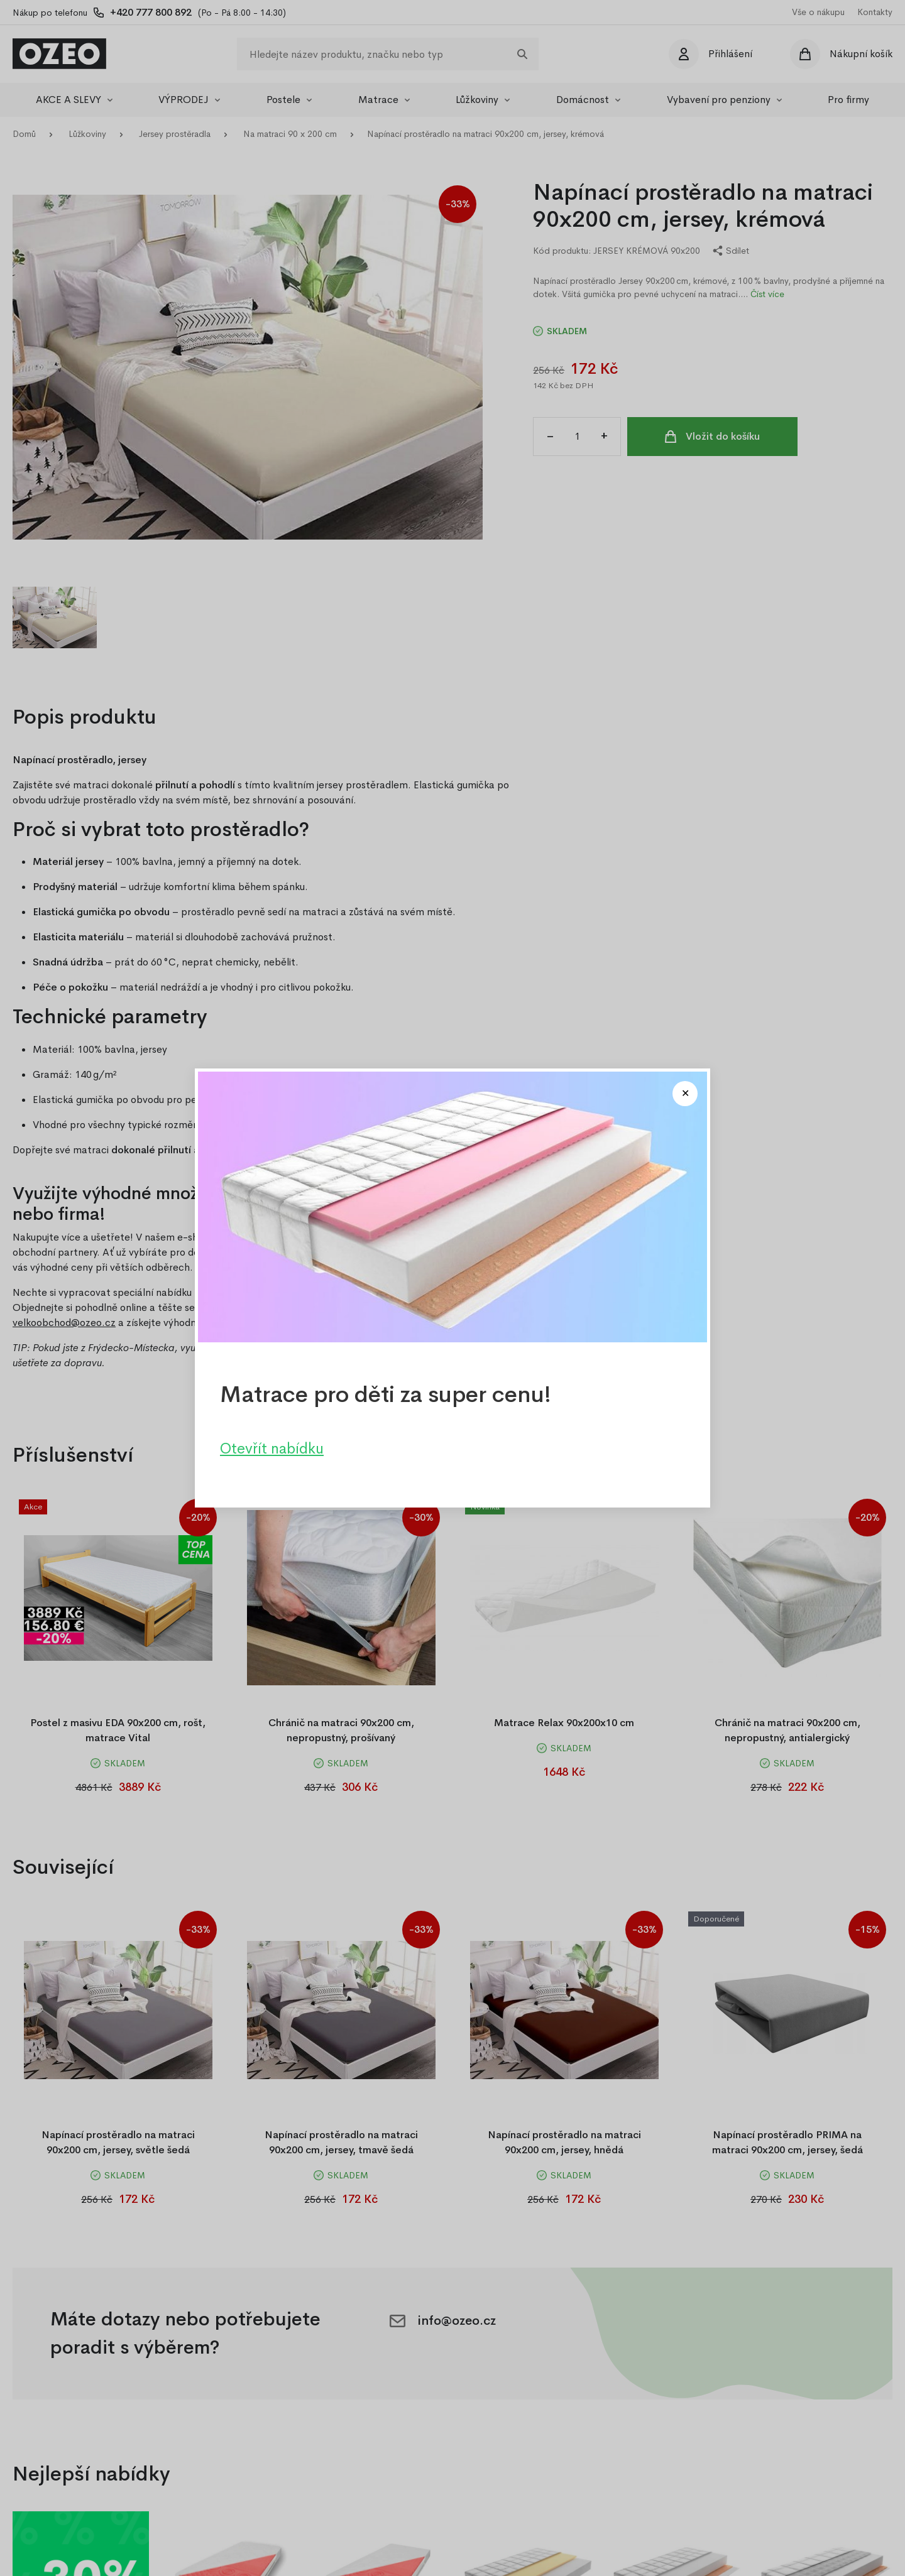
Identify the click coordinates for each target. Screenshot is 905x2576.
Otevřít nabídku (272, 1448)
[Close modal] (685, 1093)
